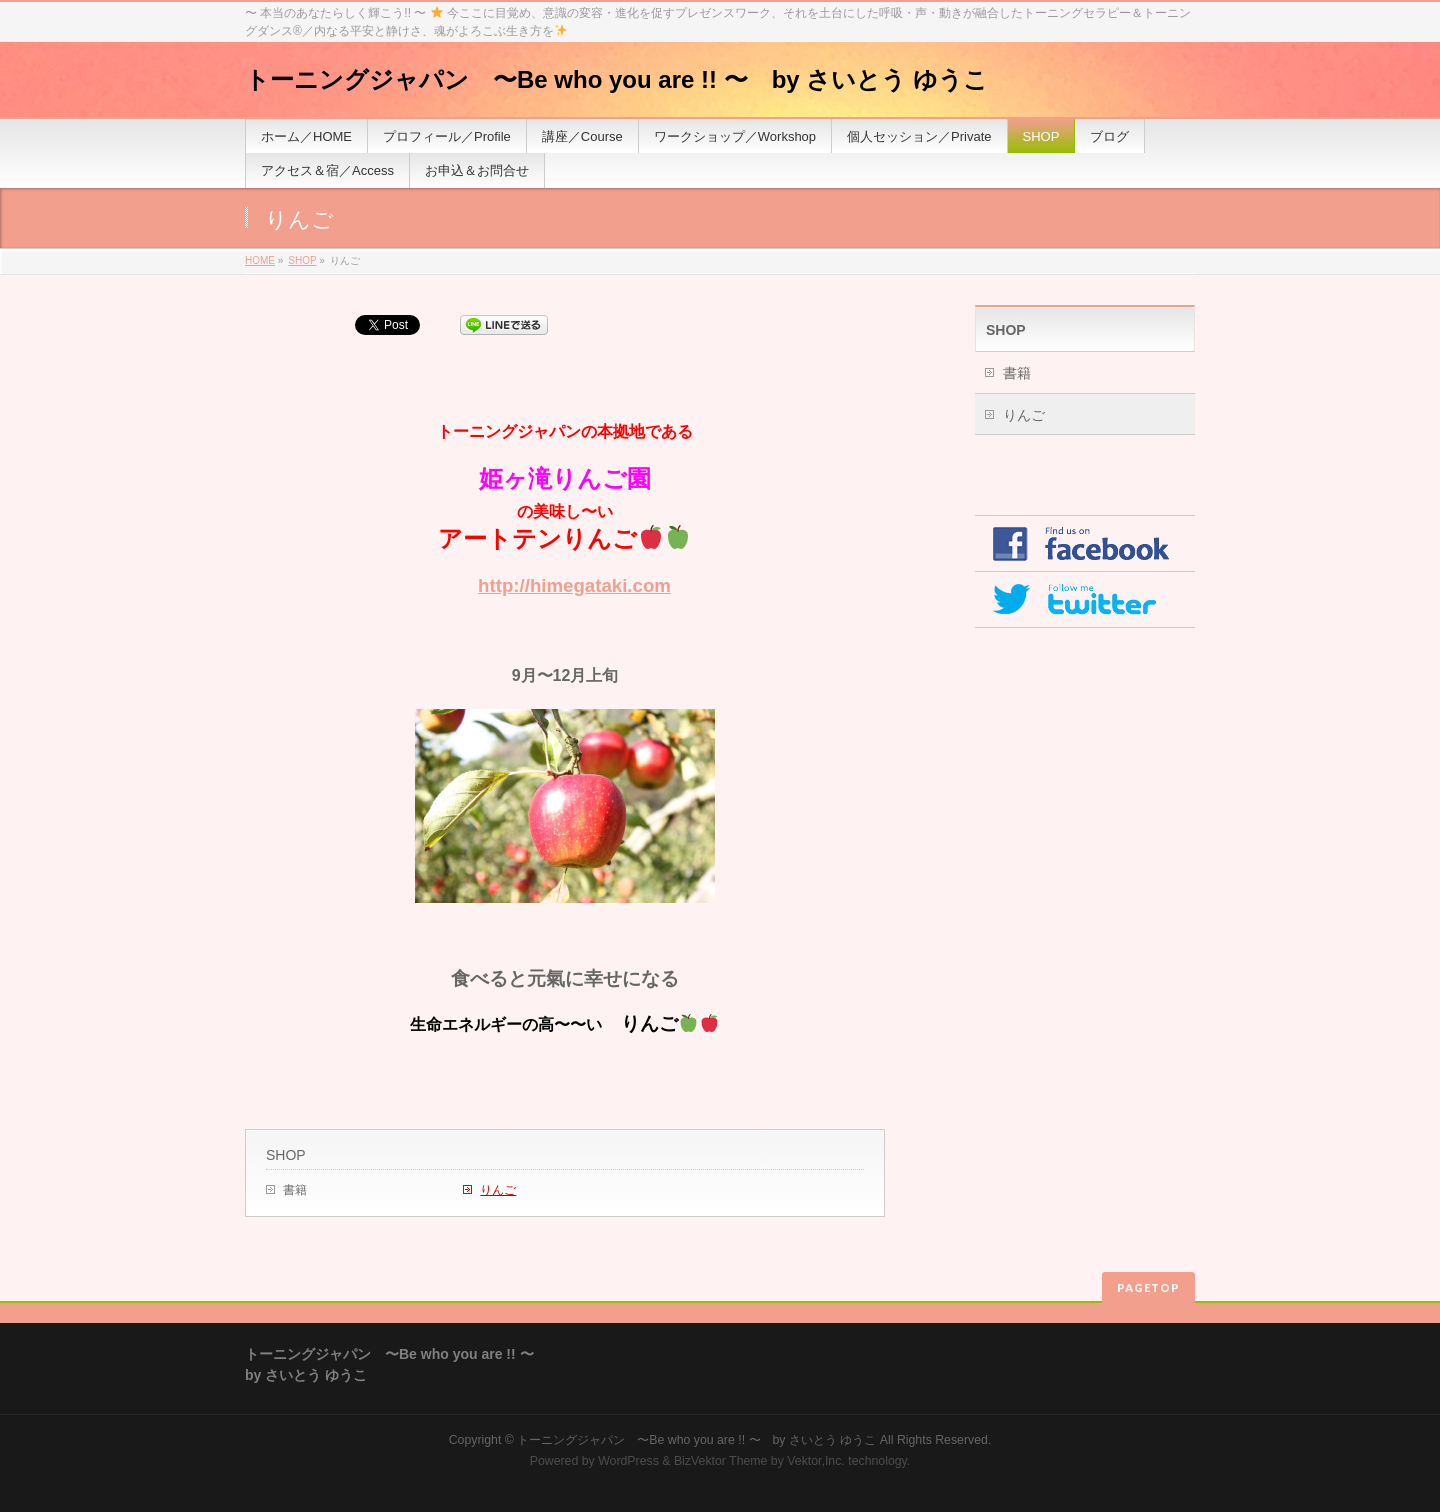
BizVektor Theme (721, 1461)
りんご (498, 1190)
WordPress (628, 1461)
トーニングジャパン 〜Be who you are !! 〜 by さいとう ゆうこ (616, 79)
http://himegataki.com (574, 585)
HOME (260, 260)
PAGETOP (1148, 1287)
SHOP (302, 260)
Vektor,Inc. (816, 1461)
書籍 (295, 1190)
